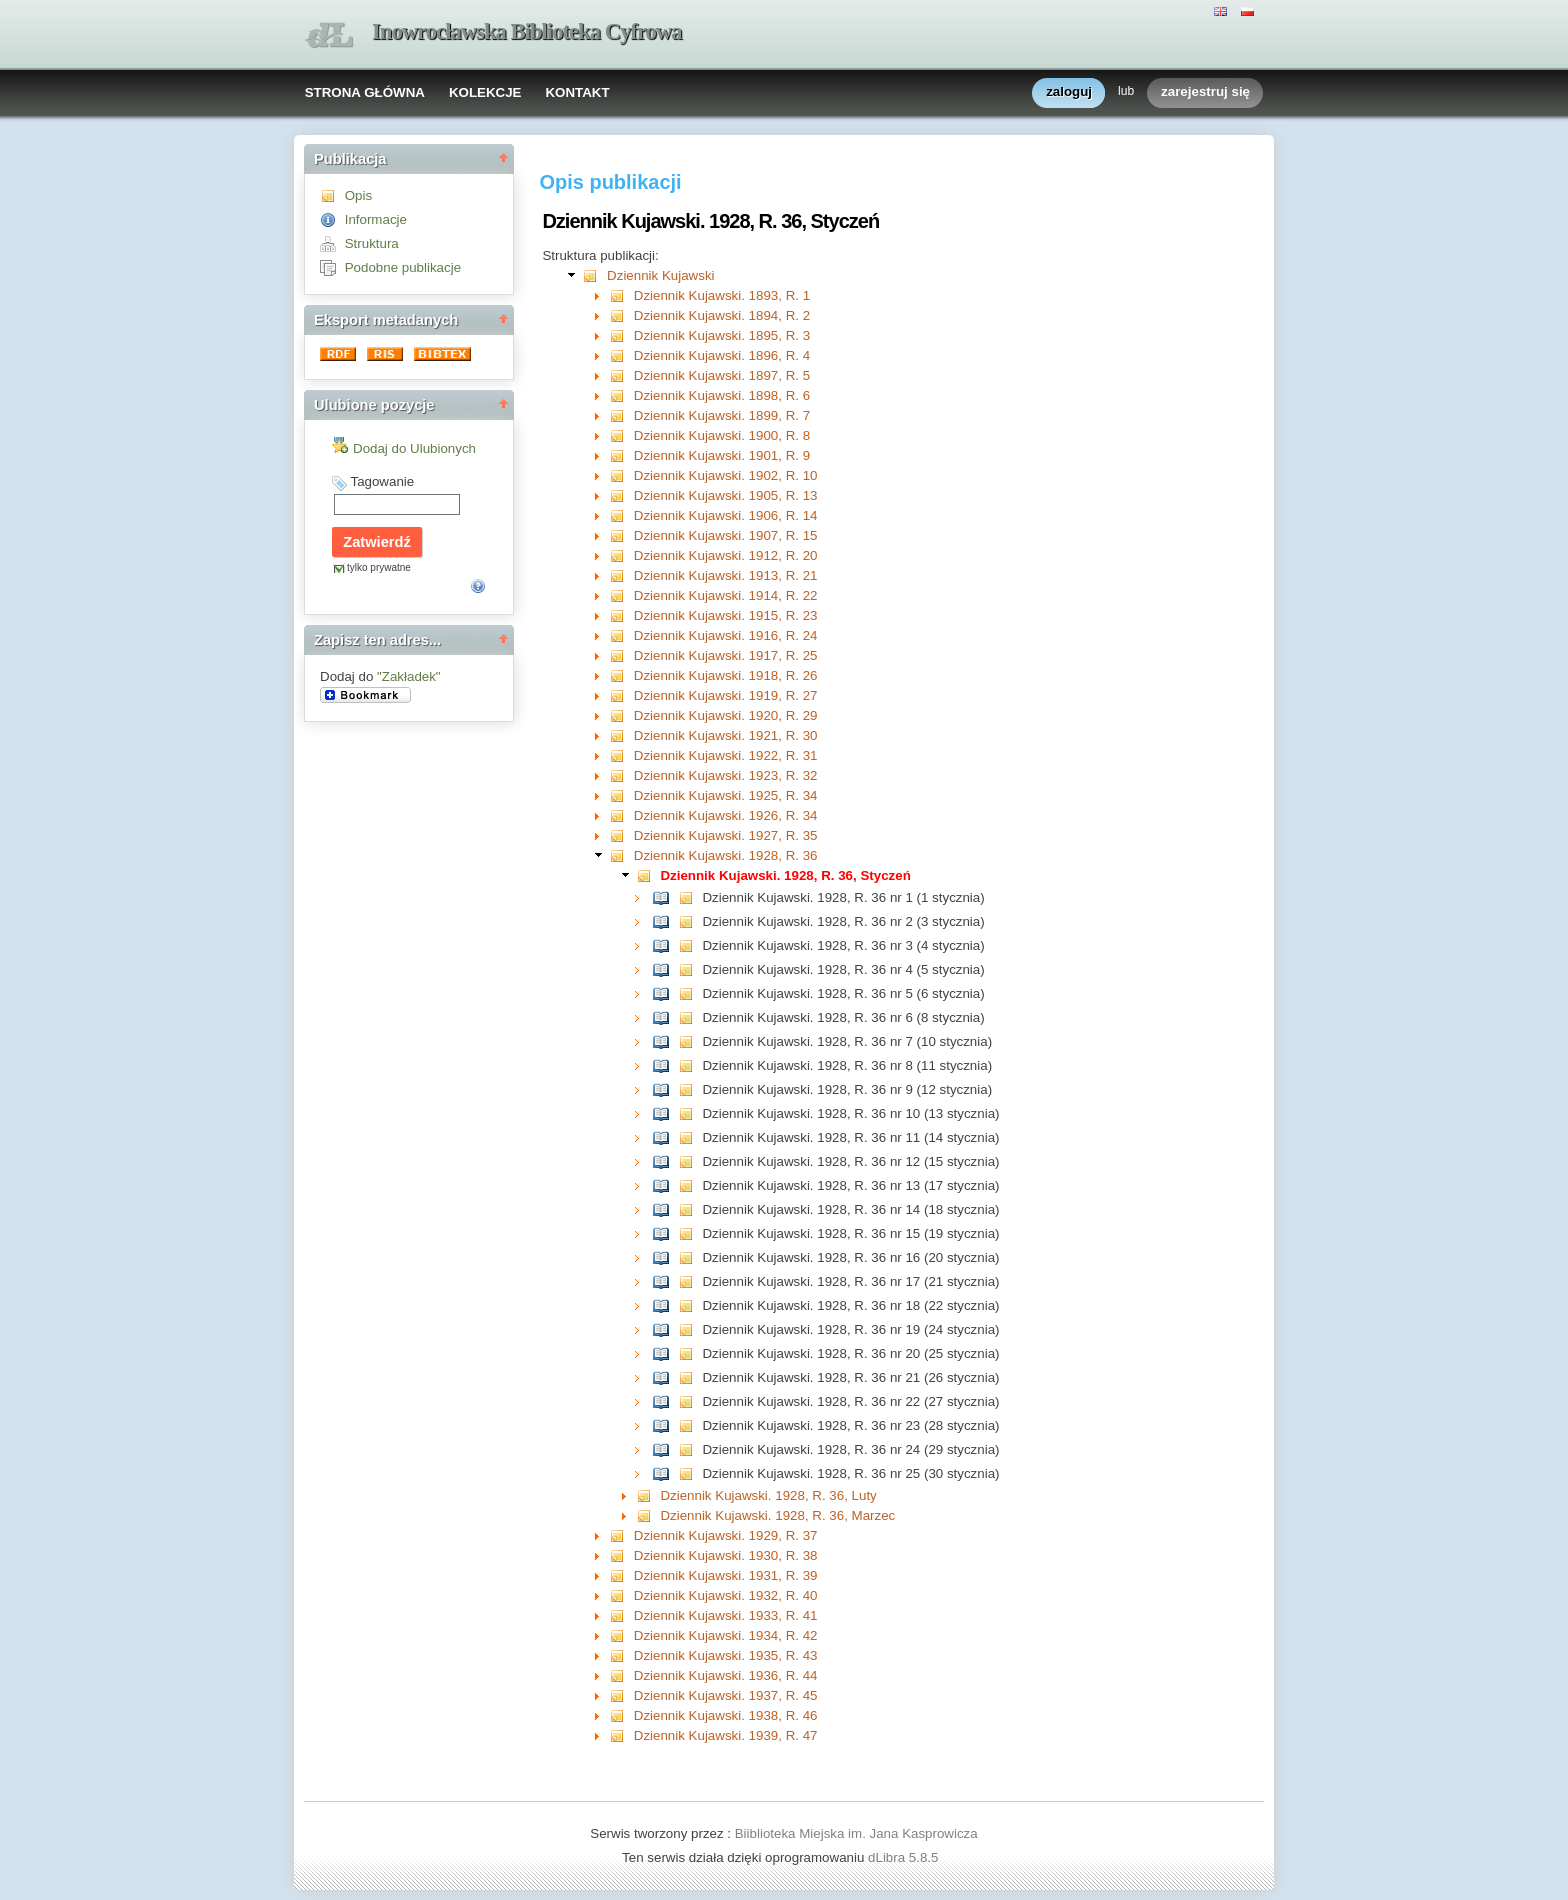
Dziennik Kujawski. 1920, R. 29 (726, 715)
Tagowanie (382, 481)
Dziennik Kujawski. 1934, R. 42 (726, 1635)
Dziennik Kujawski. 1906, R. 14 (726, 515)
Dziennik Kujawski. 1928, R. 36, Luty (768, 1495)
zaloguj (1069, 92)
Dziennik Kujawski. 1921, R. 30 (726, 735)
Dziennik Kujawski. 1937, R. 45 (726, 1695)
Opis (358, 195)
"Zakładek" (409, 676)
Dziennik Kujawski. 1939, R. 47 (726, 1735)
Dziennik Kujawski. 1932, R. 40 (726, 1595)
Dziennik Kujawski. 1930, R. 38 (726, 1555)
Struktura (372, 243)
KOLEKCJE (485, 92)
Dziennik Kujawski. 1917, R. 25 (726, 655)
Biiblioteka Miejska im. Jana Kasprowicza (856, 1833)
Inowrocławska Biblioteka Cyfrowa (527, 31)
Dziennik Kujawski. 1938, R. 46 (726, 1715)
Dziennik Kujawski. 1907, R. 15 (726, 535)
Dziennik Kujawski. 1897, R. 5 (722, 375)
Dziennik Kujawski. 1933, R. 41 (726, 1615)
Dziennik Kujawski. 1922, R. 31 (726, 755)
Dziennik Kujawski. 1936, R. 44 (726, 1675)
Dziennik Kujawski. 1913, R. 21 (726, 575)
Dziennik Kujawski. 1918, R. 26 (726, 675)
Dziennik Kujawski (660, 275)
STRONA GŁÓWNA (365, 92)
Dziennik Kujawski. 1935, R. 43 (726, 1655)
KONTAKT (577, 92)
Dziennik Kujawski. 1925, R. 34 (726, 795)
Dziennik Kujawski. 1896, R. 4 (722, 355)
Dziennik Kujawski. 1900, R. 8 (722, 435)
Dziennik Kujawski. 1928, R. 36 (726, 855)
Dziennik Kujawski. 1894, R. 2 (722, 315)
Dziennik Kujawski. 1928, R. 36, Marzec (777, 1515)
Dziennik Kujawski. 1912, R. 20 (726, 555)
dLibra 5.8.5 (905, 1857)
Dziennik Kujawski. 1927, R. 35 (726, 835)
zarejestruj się (1205, 92)
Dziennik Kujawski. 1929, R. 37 (726, 1535)
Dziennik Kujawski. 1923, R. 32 (726, 775)
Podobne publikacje (403, 267)
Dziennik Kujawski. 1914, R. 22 (726, 595)
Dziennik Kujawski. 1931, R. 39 (726, 1575)
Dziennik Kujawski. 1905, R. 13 (726, 495)
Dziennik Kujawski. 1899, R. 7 (722, 415)
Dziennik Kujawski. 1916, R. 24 (726, 635)
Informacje (376, 219)
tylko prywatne (379, 567)
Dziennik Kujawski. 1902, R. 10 (726, 475)
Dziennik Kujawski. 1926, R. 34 (726, 815)
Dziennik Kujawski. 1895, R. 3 (722, 335)
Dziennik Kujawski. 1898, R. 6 (722, 395)
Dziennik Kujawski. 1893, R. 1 (722, 295)
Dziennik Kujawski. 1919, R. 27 (726, 695)
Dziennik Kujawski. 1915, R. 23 (726, 615)
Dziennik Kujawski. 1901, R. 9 (722, 455)
